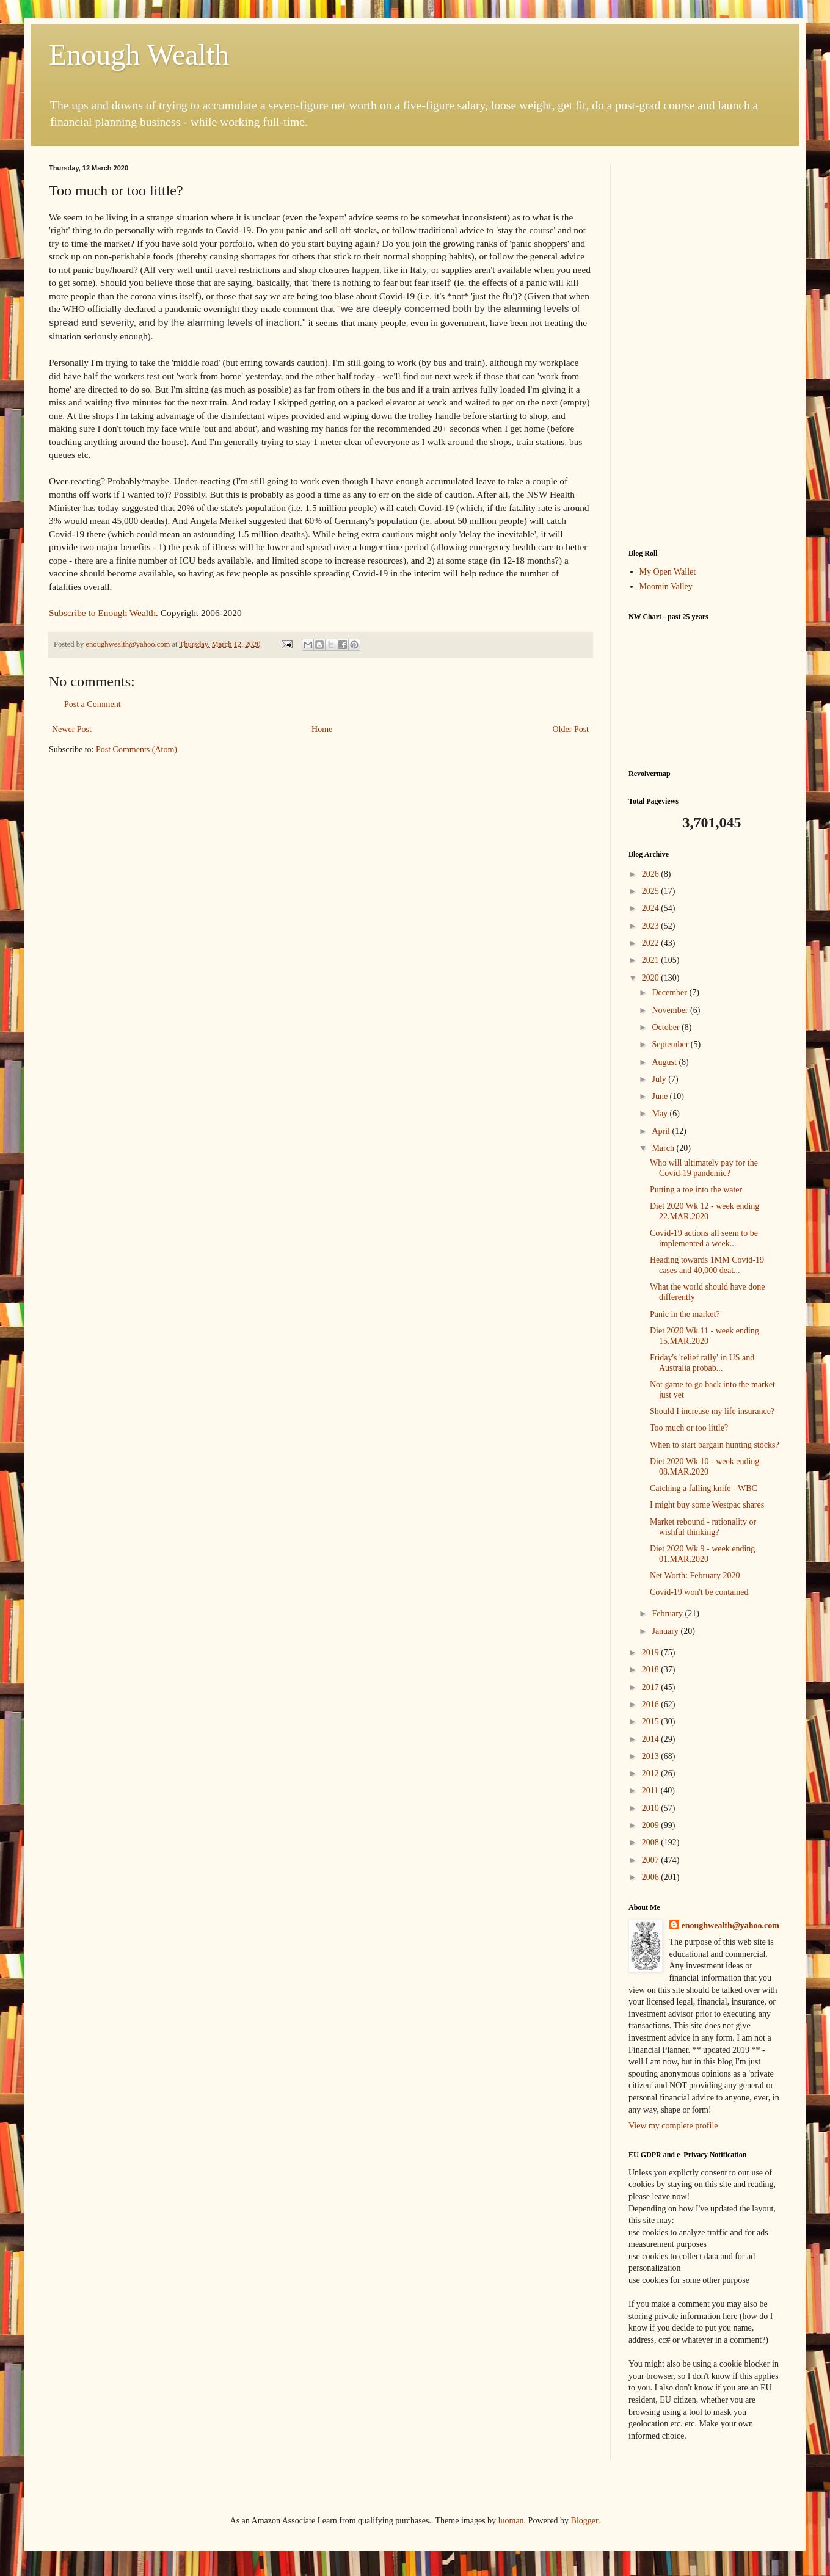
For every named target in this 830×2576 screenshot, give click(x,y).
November (671, 1010)
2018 (651, 1669)
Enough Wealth (139, 54)
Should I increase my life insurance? (712, 1411)
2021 (651, 960)
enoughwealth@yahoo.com (730, 1925)
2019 (651, 1652)
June (660, 1096)
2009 (651, 1825)
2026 (651, 874)
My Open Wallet (667, 571)
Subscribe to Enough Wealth (102, 613)
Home (321, 729)
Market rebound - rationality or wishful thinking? (703, 1527)
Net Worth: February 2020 (695, 1575)
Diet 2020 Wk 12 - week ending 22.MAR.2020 (704, 1211)
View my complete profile (673, 2125)
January (666, 1631)
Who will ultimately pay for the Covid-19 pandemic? (704, 1168)
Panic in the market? (685, 1314)
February (668, 1613)
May (660, 1113)
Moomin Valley (666, 586)
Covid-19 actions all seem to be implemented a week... (704, 1238)
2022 (651, 943)
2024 (651, 908)
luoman (511, 2520)
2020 (651, 977)
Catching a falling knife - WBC (703, 1488)
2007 (651, 1860)
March (664, 1148)
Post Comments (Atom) (136, 749)
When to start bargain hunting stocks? (714, 1444)
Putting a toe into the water (696, 1189)
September (671, 1044)
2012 (651, 1773)
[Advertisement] (704, 347)
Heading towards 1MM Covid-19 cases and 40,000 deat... (707, 1265)
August (665, 1062)
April (662, 1131)
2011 (651, 1790)
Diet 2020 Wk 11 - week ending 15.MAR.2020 (704, 1336)
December (670, 992)
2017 (651, 1687)
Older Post (571, 729)
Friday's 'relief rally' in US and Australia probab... (702, 1363)
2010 (651, 1808)
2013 (651, 1756)
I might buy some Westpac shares (707, 1504)
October (667, 1027)
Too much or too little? (689, 1427)
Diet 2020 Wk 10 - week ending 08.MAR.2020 (704, 1466)
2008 (651, 1842)
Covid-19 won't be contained (699, 1592)
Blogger (584, 2520)
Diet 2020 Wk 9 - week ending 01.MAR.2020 (702, 1554)
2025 (651, 891)
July (660, 1079)
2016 (651, 1704)
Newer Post (72, 729)
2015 (651, 1721)
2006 (651, 1877)
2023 (651, 926)
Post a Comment (92, 704)
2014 (651, 1739)
